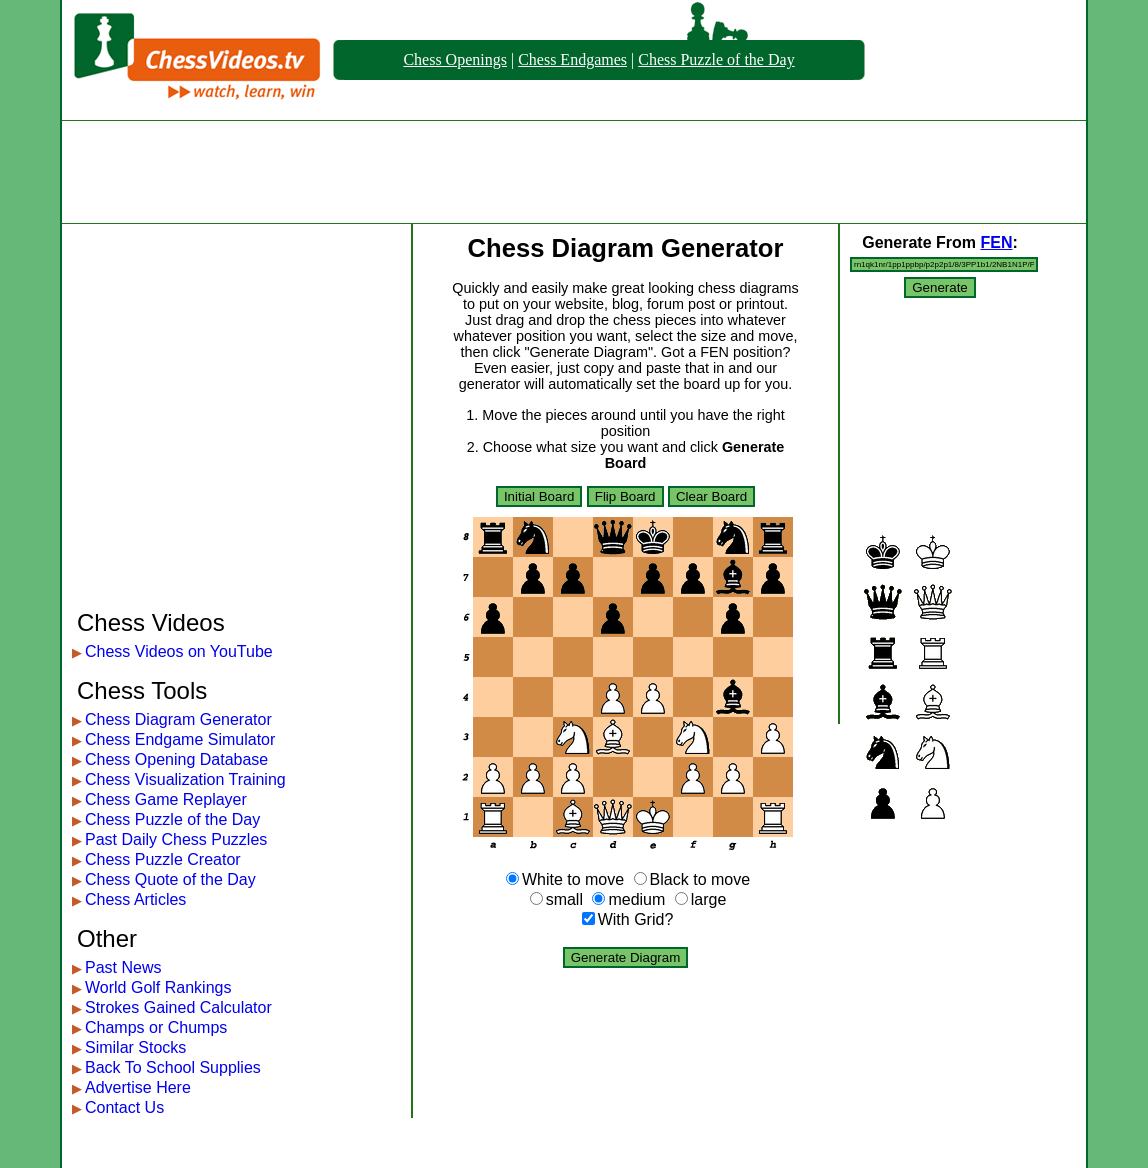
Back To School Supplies (173, 1067)
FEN (996, 242)
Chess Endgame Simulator (180, 739)
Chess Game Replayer (166, 799)
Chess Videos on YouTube (179, 651)
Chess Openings (455, 59)
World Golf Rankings (158, 987)
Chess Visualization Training (185, 779)
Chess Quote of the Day (170, 879)
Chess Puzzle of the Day (716, 59)
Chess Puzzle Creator (163, 859)
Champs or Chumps (156, 1027)
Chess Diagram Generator (178, 719)
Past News (123, 967)
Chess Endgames (572, 59)
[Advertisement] (574, 172)
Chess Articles (135, 899)
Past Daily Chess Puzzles (176, 839)
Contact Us (124, 1107)
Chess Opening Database (176, 759)
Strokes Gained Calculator (178, 1007)
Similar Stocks (135, 1047)
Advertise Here (138, 1087)
